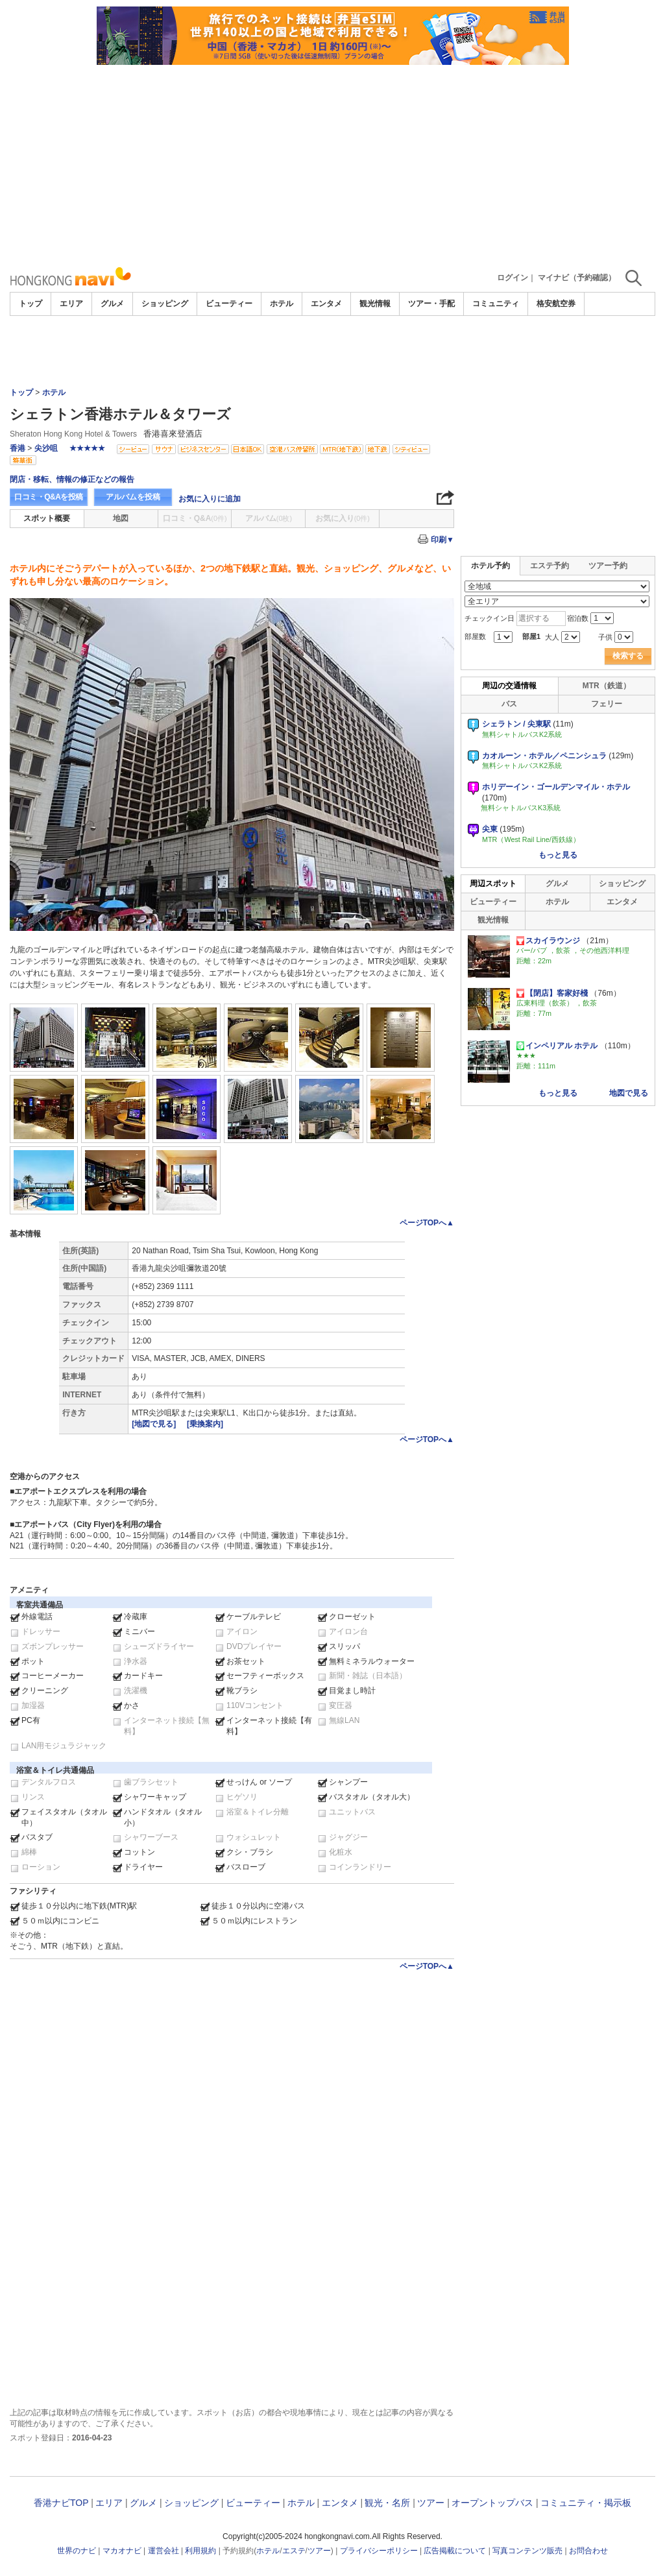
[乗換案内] (205, 1423)
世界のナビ (76, 2550)
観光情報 (375, 303)
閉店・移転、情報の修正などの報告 (72, 479)
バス (509, 703)
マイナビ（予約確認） (577, 277)
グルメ (112, 303)
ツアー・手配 (431, 303)
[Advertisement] (332, 162)
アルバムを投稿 (133, 496)
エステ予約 (549, 565)
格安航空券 (556, 303)
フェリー (606, 703)
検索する (628, 655)
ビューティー (229, 303)
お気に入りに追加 (209, 498)
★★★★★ (87, 448)
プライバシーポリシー (379, 2550)
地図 (120, 518)
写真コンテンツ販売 (527, 2550)
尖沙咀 (46, 448)
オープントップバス (492, 2503)
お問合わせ (588, 2550)
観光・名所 (387, 2503)
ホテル (281, 303)
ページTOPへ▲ (427, 1222)
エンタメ (326, 303)
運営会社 (163, 2550)
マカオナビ (122, 2550)
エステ (294, 2550)
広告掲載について (455, 2550)
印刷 (442, 539)
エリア (71, 303)
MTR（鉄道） (607, 685)
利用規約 (200, 2550)
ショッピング (164, 303)
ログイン (512, 277)
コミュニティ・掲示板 (585, 2503)
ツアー (430, 2503)
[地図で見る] (155, 1423)
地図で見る (628, 1093)
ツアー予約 (607, 565)
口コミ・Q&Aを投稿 (48, 496)
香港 (17, 448)
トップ (30, 303)
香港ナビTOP (61, 2503)
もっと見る (557, 855)
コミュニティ (495, 303)
